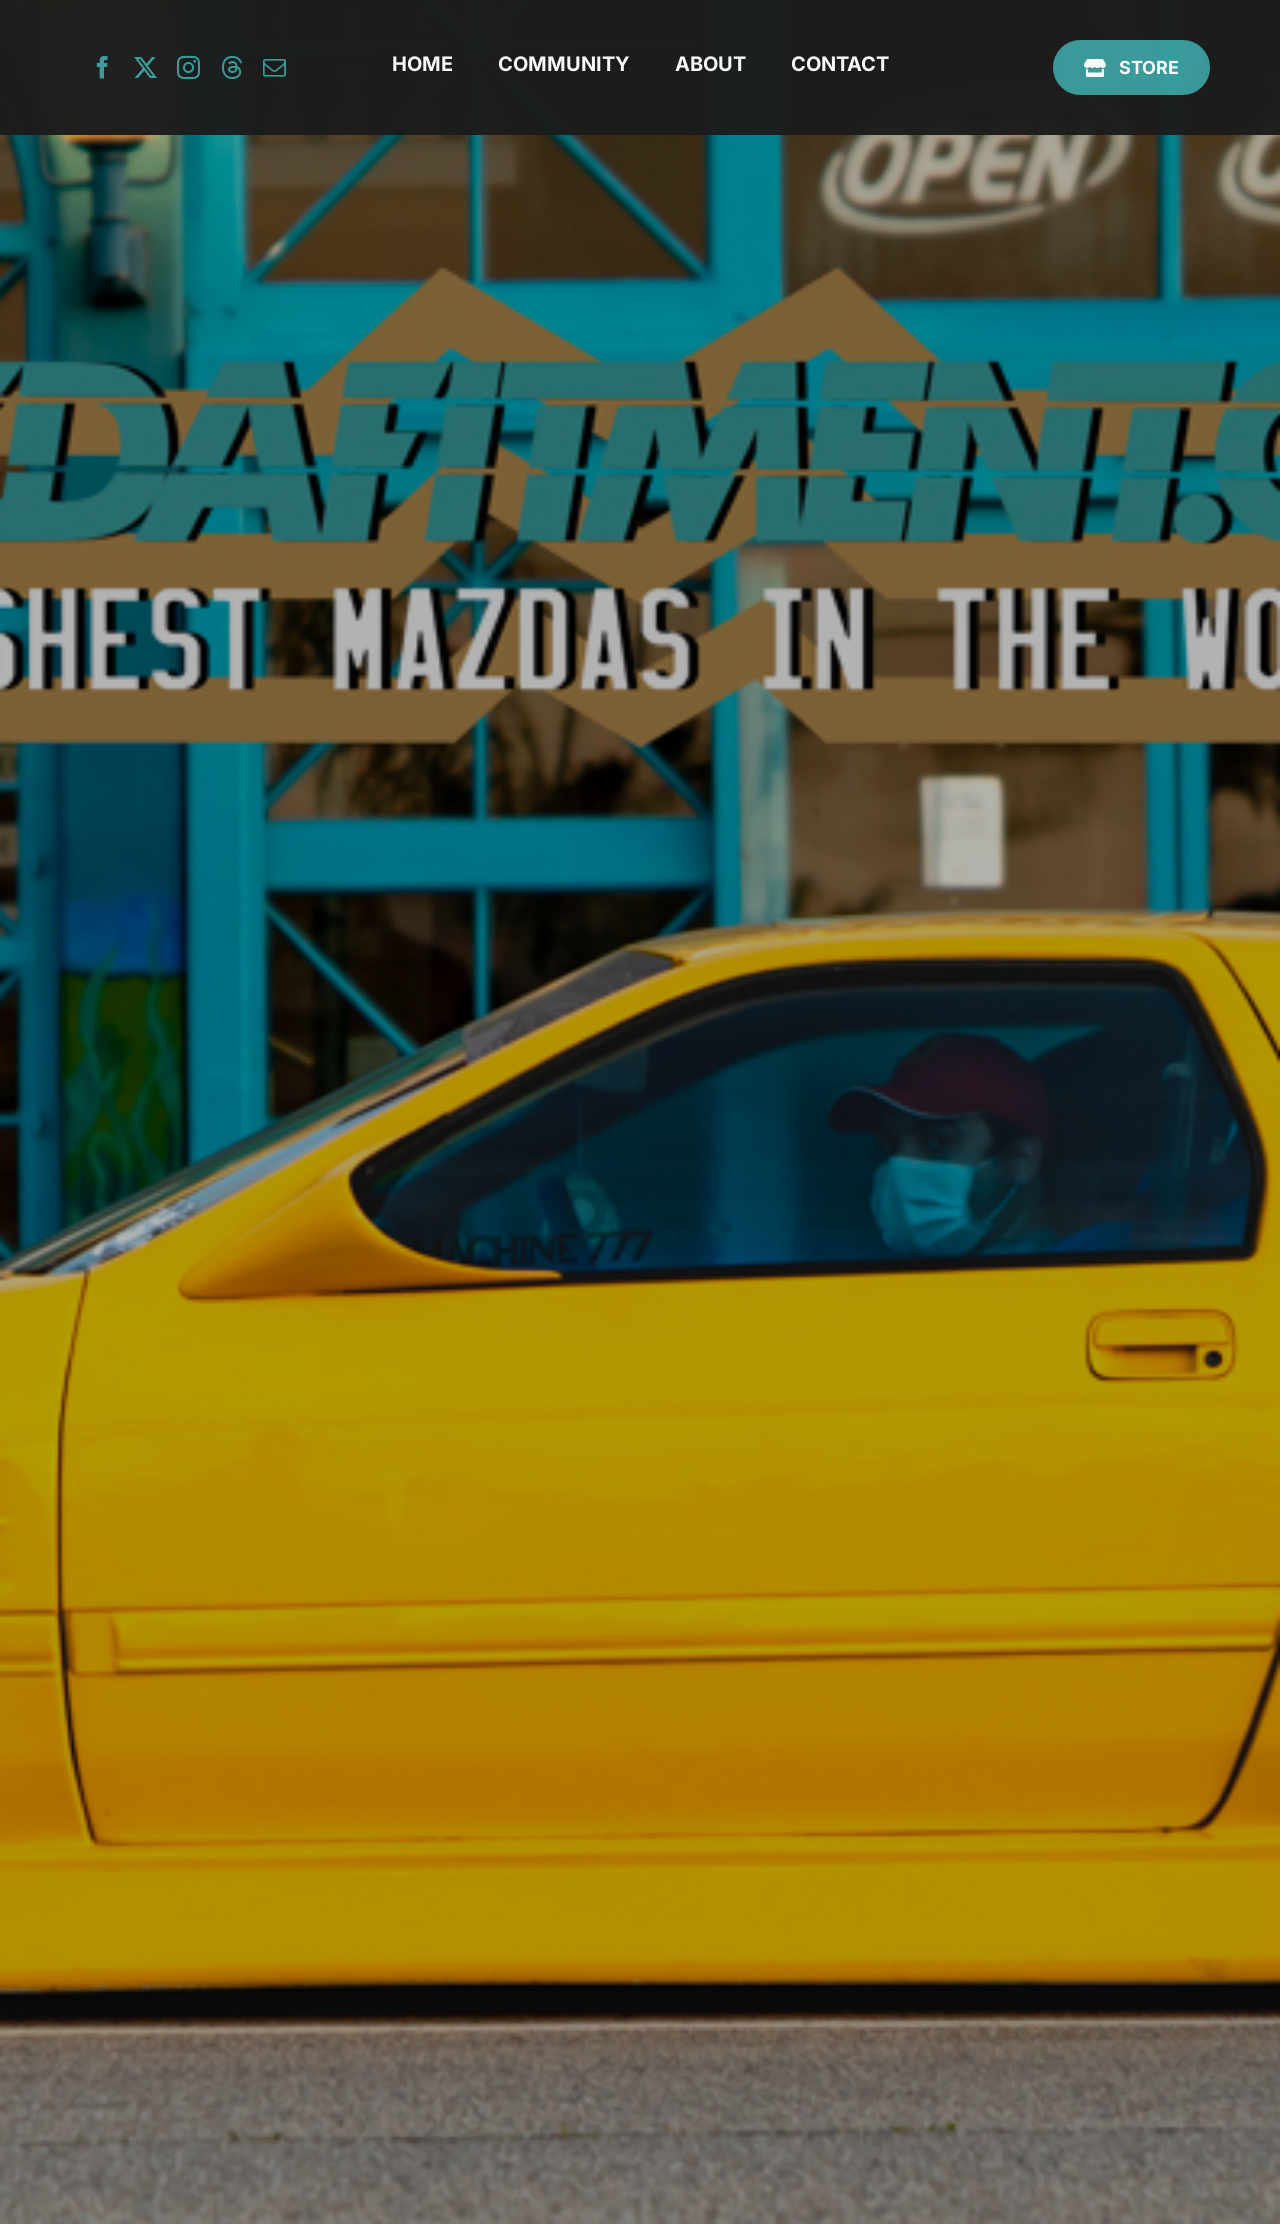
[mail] (274, 67)
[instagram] (188, 67)
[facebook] (102, 67)
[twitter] (145, 67)
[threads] (231, 67)
